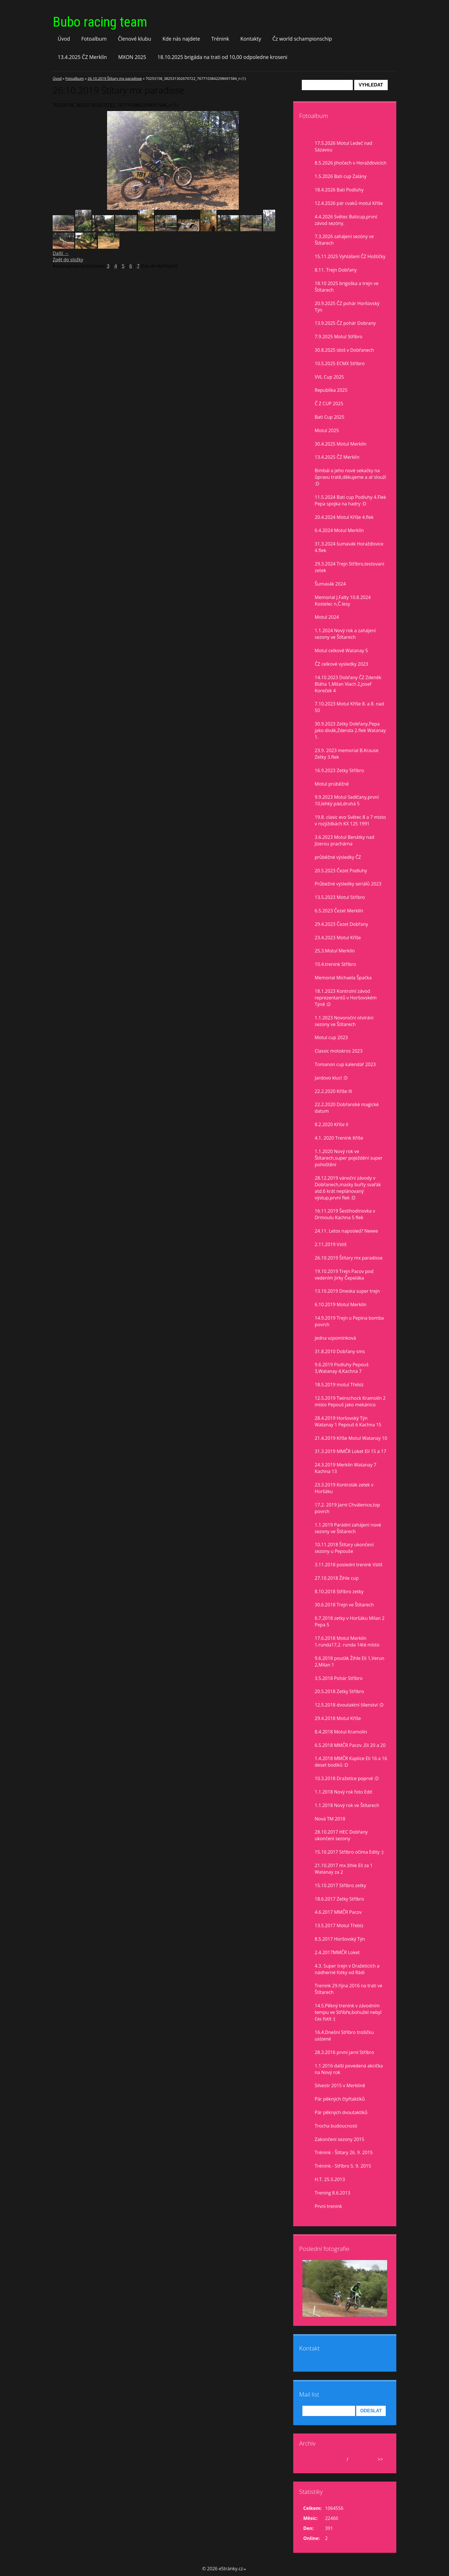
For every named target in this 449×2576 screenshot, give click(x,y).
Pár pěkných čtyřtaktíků (340, 2099)
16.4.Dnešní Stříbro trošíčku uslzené (344, 2035)
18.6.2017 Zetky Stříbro (339, 1899)
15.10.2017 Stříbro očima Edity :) (349, 1852)
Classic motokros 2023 (339, 1051)
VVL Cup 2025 (329, 377)
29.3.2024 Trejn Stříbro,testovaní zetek (349, 567)
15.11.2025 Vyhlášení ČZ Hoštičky (350, 256)
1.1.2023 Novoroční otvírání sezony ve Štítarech (344, 1021)
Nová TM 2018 (330, 1819)
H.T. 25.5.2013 (330, 2179)
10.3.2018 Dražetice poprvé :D (347, 1778)
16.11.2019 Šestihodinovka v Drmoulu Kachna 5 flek (345, 1214)
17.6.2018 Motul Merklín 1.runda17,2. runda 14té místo (347, 1641)
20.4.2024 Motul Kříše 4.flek (344, 517)
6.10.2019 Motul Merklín (341, 1304)
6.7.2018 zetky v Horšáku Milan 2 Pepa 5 (350, 1621)
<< (309, 2459)
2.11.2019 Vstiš (330, 1244)
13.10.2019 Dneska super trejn (347, 1291)
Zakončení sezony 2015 (339, 2139)
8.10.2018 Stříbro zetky (339, 1591)
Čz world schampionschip (302, 38)
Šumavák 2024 (330, 584)
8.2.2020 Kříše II (331, 1124)
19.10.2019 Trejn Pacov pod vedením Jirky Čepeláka (344, 1274)
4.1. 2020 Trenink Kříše (339, 1138)
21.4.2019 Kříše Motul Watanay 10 (351, 1438)
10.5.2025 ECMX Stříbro (340, 363)
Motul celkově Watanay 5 (341, 650)
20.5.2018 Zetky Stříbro (339, 1691)
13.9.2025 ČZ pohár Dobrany (345, 323)
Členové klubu (134, 38)
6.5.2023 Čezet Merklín (339, 911)
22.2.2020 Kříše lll (333, 1091)
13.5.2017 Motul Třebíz (339, 1925)
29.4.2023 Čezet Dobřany (341, 924)
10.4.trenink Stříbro (335, 964)
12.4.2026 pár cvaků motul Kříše (349, 203)
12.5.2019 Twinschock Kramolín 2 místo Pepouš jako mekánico (350, 1401)
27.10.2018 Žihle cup (337, 1578)
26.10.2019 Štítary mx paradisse (115, 78)
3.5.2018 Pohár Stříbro (339, 1678)
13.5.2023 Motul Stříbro (340, 897)
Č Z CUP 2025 (329, 403)
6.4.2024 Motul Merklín (339, 530)
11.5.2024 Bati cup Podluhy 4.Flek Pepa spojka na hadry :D (350, 500)
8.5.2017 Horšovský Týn (340, 1939)
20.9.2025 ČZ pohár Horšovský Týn (347, 306)
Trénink (220, 38)
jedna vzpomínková (335, 1338)
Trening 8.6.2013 (332, 2193)
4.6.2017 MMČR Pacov (338, 1912)
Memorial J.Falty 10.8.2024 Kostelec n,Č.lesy (343, 600)
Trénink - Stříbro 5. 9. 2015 (343, 2166)
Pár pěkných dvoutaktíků (341, 2112)
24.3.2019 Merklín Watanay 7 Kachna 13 (345, 1468)
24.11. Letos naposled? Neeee (346, 1231)
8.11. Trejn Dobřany (336, 270)
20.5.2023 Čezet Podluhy (341, 870)
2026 (354, 2459)
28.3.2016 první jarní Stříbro (344, 2052)
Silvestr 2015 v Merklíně (340, 2085)
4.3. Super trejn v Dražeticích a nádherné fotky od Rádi (347, 1969)
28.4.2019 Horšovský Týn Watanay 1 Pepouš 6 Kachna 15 (348, 1421)
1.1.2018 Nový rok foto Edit (343, 1792)
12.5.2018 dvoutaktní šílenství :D (349, 1705)
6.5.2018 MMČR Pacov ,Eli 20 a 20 (350, 1745)
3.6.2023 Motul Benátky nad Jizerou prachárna (344, 840)
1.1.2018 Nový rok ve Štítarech (347, 1805)
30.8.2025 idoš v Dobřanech (344, 350)
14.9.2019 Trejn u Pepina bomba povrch (349, 1321)
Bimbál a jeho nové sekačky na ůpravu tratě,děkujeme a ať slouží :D (350, 477)
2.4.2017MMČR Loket (337, 1952)
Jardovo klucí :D (331, 1078)
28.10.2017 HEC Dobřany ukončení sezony (341, 1835)
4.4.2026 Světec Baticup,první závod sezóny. (346, 219)
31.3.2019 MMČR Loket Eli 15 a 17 (350, 1451)
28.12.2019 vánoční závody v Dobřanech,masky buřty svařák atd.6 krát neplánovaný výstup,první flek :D (348, 1188)
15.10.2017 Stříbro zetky (340, 1885)
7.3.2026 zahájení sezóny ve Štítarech (344, 239)
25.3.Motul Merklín (335, 951)
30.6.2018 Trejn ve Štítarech (344, 1605)
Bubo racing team (100, 22)
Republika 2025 (331, 390)
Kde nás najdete (181, 38)
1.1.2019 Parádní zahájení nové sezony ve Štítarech (348, 1528)
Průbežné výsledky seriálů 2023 (348, 884)
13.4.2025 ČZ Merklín (82, 57)
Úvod (64, 38)
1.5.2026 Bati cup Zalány (341, 176)
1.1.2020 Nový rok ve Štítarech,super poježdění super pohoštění (349, 1158)
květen (337, 2459)
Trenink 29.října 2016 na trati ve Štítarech (348, 1988)
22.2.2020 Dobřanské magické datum (347, 1107)
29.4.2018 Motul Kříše (338, 1718)
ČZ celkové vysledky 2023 (341, 664)
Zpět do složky (68, 259)
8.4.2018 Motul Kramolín (341, 1732)
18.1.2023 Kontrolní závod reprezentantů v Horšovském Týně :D (346, 997)
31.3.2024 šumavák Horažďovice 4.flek (349, 547)
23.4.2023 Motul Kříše (338, 937)
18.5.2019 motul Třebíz (339, 1384)
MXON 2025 (132, 57)
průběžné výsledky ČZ (338, 857)
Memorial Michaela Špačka (343, 977)
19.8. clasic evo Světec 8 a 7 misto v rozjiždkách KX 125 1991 (350, 820)
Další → (61, 253)
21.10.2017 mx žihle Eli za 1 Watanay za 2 (344, 1868)
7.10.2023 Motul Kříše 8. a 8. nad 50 (349, 707)
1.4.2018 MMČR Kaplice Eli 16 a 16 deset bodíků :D (351, 1761)
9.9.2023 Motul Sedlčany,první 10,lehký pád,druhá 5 (347, 800)
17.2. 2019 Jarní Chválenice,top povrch (347, 1508)
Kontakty (250, 38)
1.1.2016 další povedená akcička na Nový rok (349, 2069)
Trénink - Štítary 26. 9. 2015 (344, 2152)
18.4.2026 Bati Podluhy (339, 190)
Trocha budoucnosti (336, 2126)
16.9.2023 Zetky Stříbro (339, 770)
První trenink (328, 2206)
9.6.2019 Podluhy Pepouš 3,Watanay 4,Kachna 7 (342, 1367)
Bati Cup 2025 (329, 417)
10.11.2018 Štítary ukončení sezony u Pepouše (344, 1547)
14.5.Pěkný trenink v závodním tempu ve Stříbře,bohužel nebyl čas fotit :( (348, 2012)
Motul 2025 (327, 430)
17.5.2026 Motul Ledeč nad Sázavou (343, 146)
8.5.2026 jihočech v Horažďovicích (350, 163)
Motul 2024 (327, 617)
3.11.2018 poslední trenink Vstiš (348, 1564)
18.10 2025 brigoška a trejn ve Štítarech (347, 286)
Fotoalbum (94, 38)
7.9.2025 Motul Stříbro (338, 336)
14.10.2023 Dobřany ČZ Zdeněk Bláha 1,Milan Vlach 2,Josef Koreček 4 (348, 684)
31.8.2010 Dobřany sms (340, 1351)
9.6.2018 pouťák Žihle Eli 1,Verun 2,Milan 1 (349, 1661)
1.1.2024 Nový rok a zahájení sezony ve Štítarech (345, 633)
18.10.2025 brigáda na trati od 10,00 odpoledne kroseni (222, 57)
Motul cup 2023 (331, 1037)
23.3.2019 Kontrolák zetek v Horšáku (344, 1488)
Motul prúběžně (332, 784)
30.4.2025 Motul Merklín (341, 444)
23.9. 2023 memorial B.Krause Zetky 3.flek (347, 753)
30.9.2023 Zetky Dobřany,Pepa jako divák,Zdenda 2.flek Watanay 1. (350, 730)
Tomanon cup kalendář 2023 (345, 1064)
